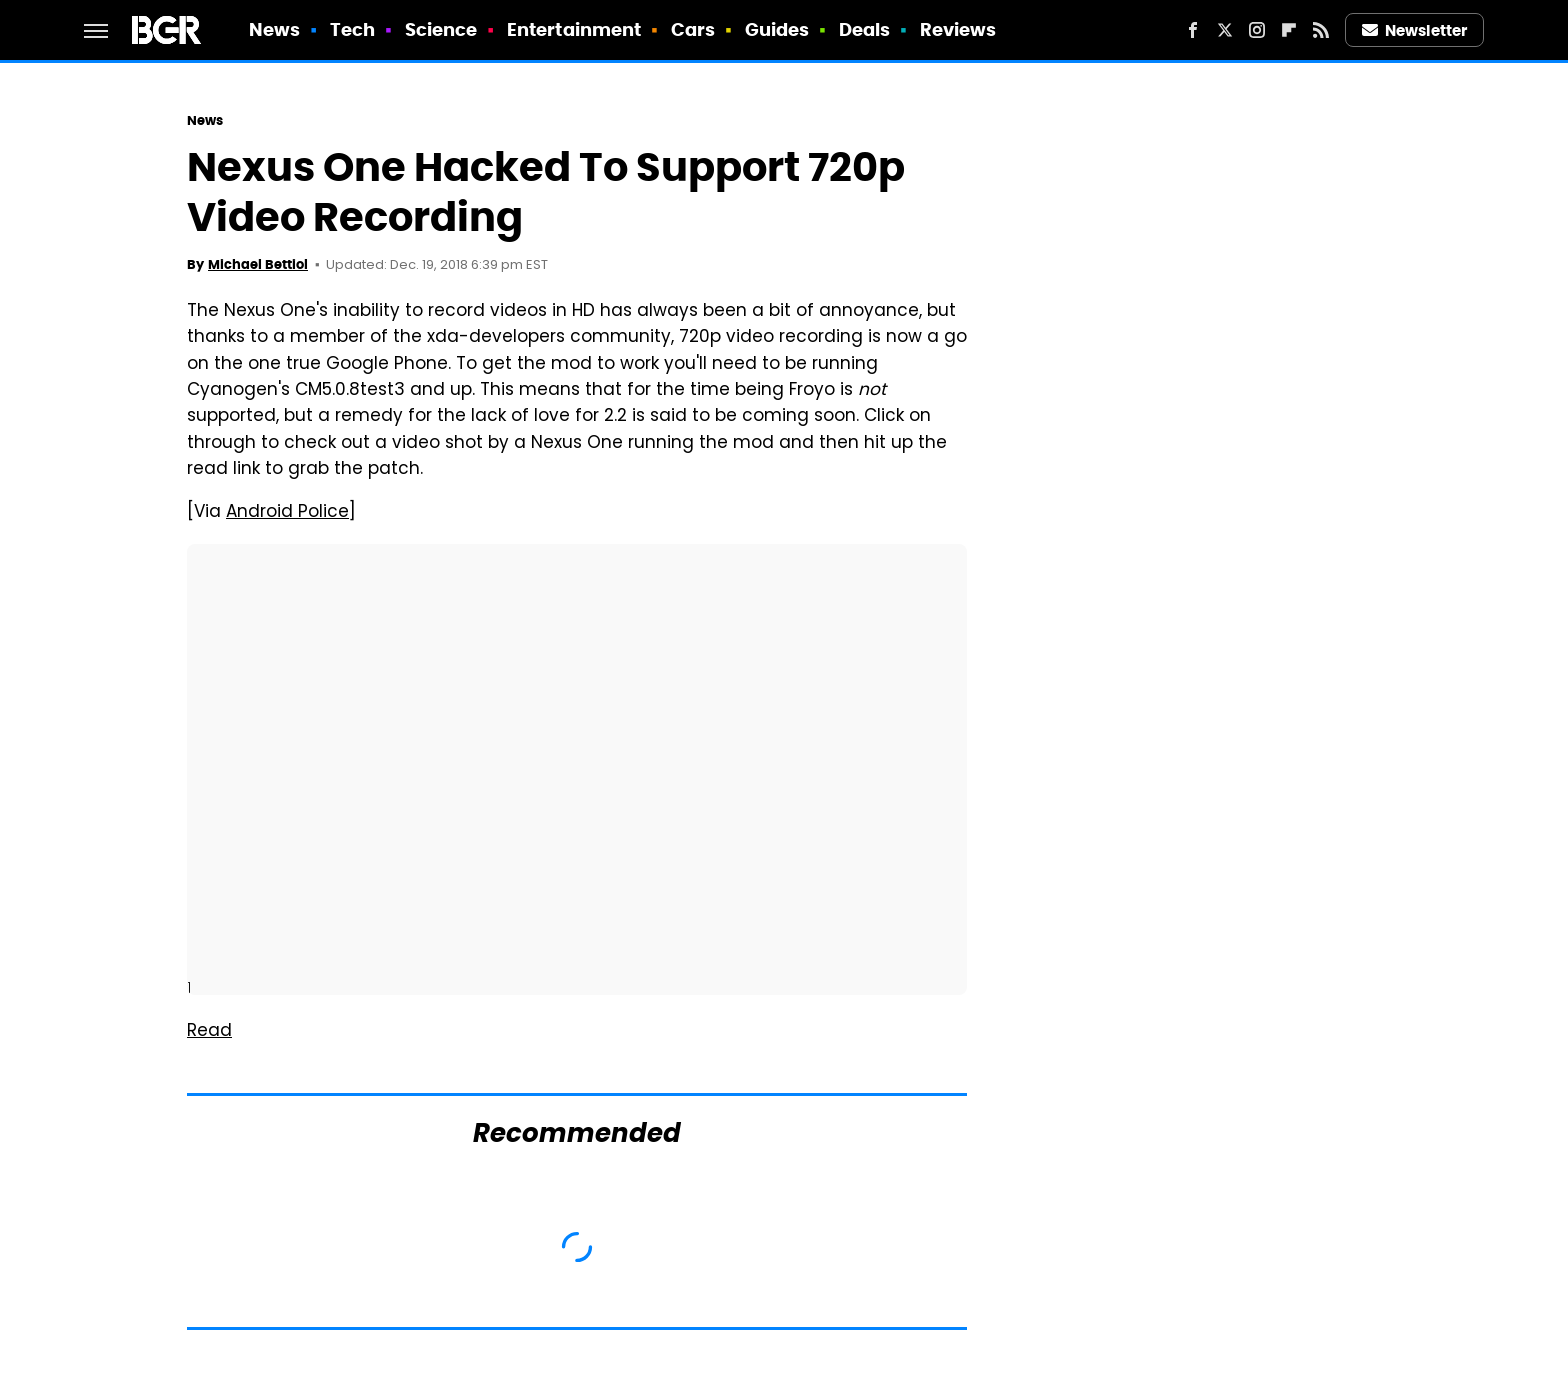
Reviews (958, 29)
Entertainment (574, 29)
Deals (865, 29)
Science (441, 29)
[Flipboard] (1289, 30)
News (274, 29)
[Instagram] (1257, 30)
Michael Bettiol (258, 264)
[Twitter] (1225, 30)
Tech (352, 29)
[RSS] (1321, 30)
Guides (777, 29)
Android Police (287, 513)
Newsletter (1415, 30)
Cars (693, 29)
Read (209, 1032)
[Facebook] (1193, 30)
